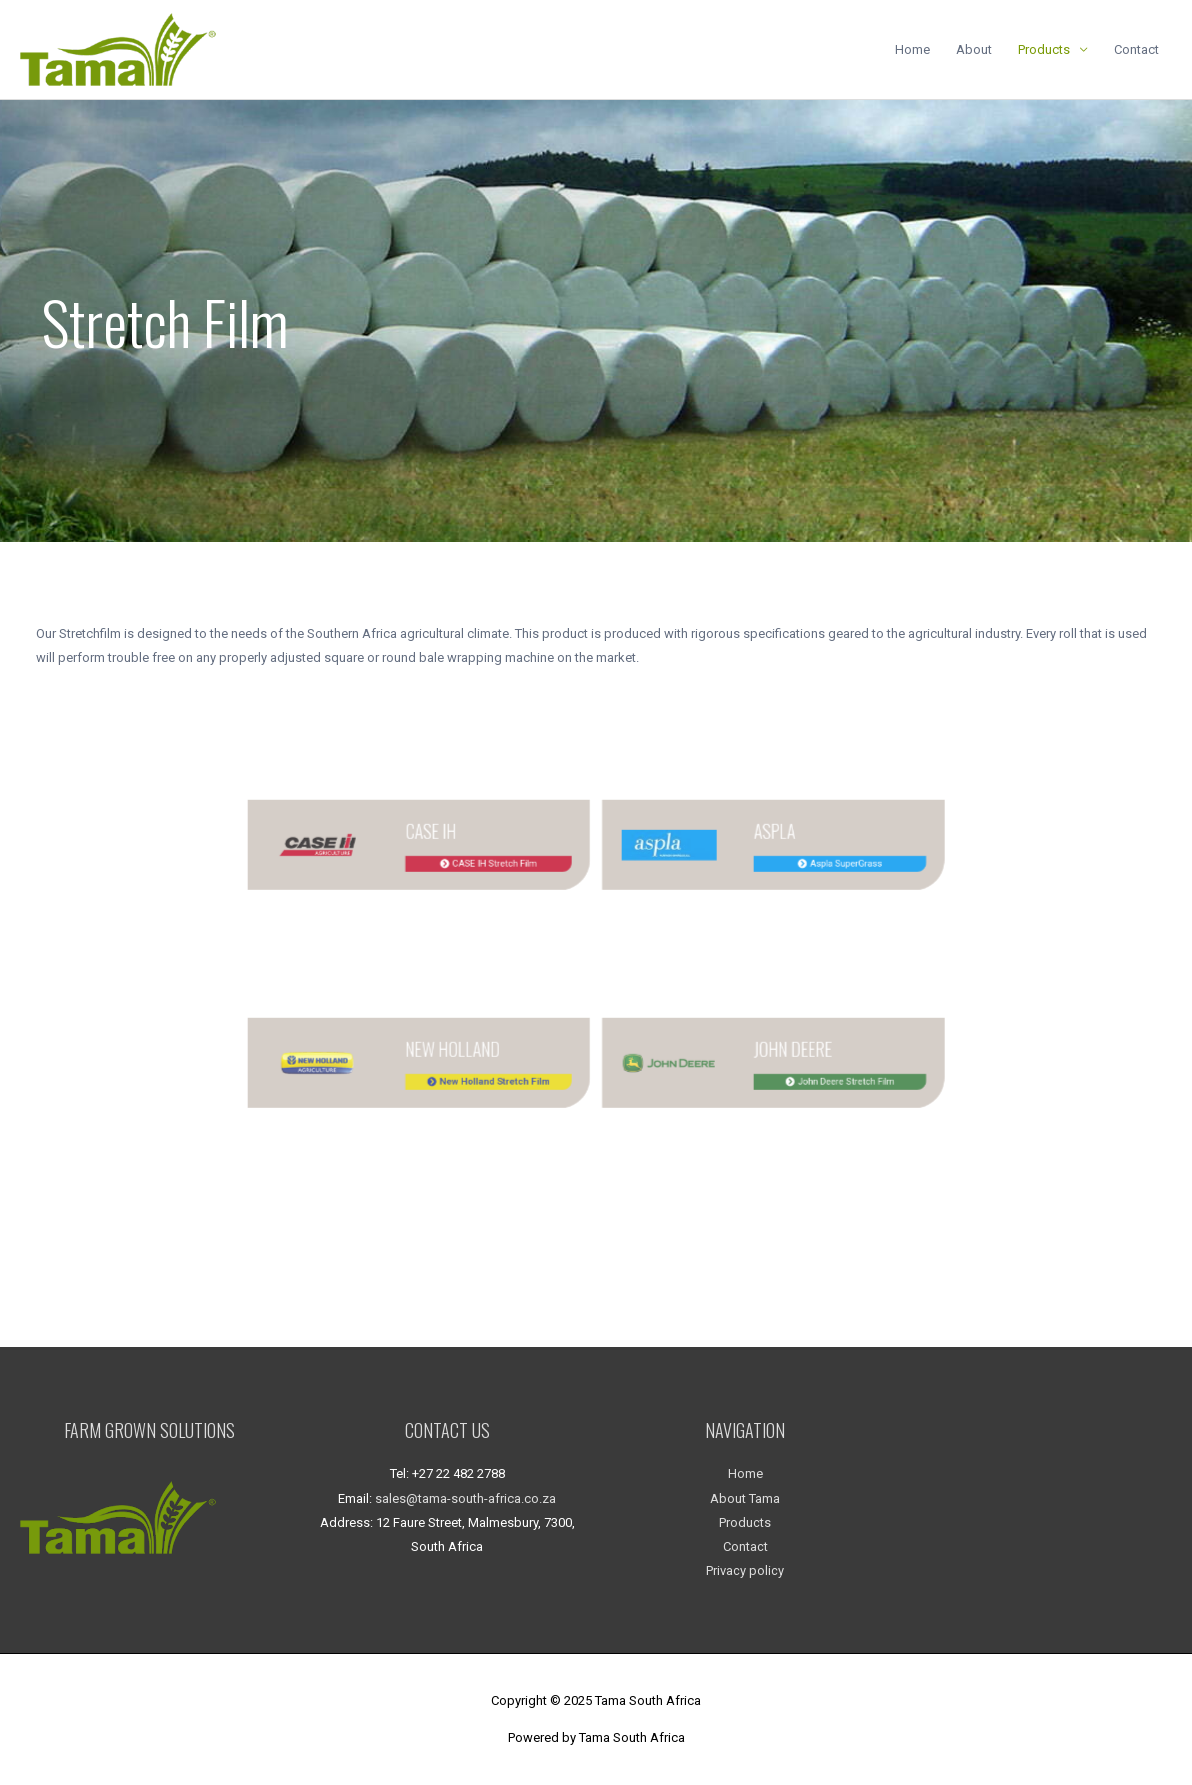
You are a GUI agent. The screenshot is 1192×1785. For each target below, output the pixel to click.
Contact (1136, 49)
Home (912, 49)
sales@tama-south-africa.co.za (465, 1498)
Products (1044, 49)
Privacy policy (745, 1570)
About (974, 49)
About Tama (745, 1498)
